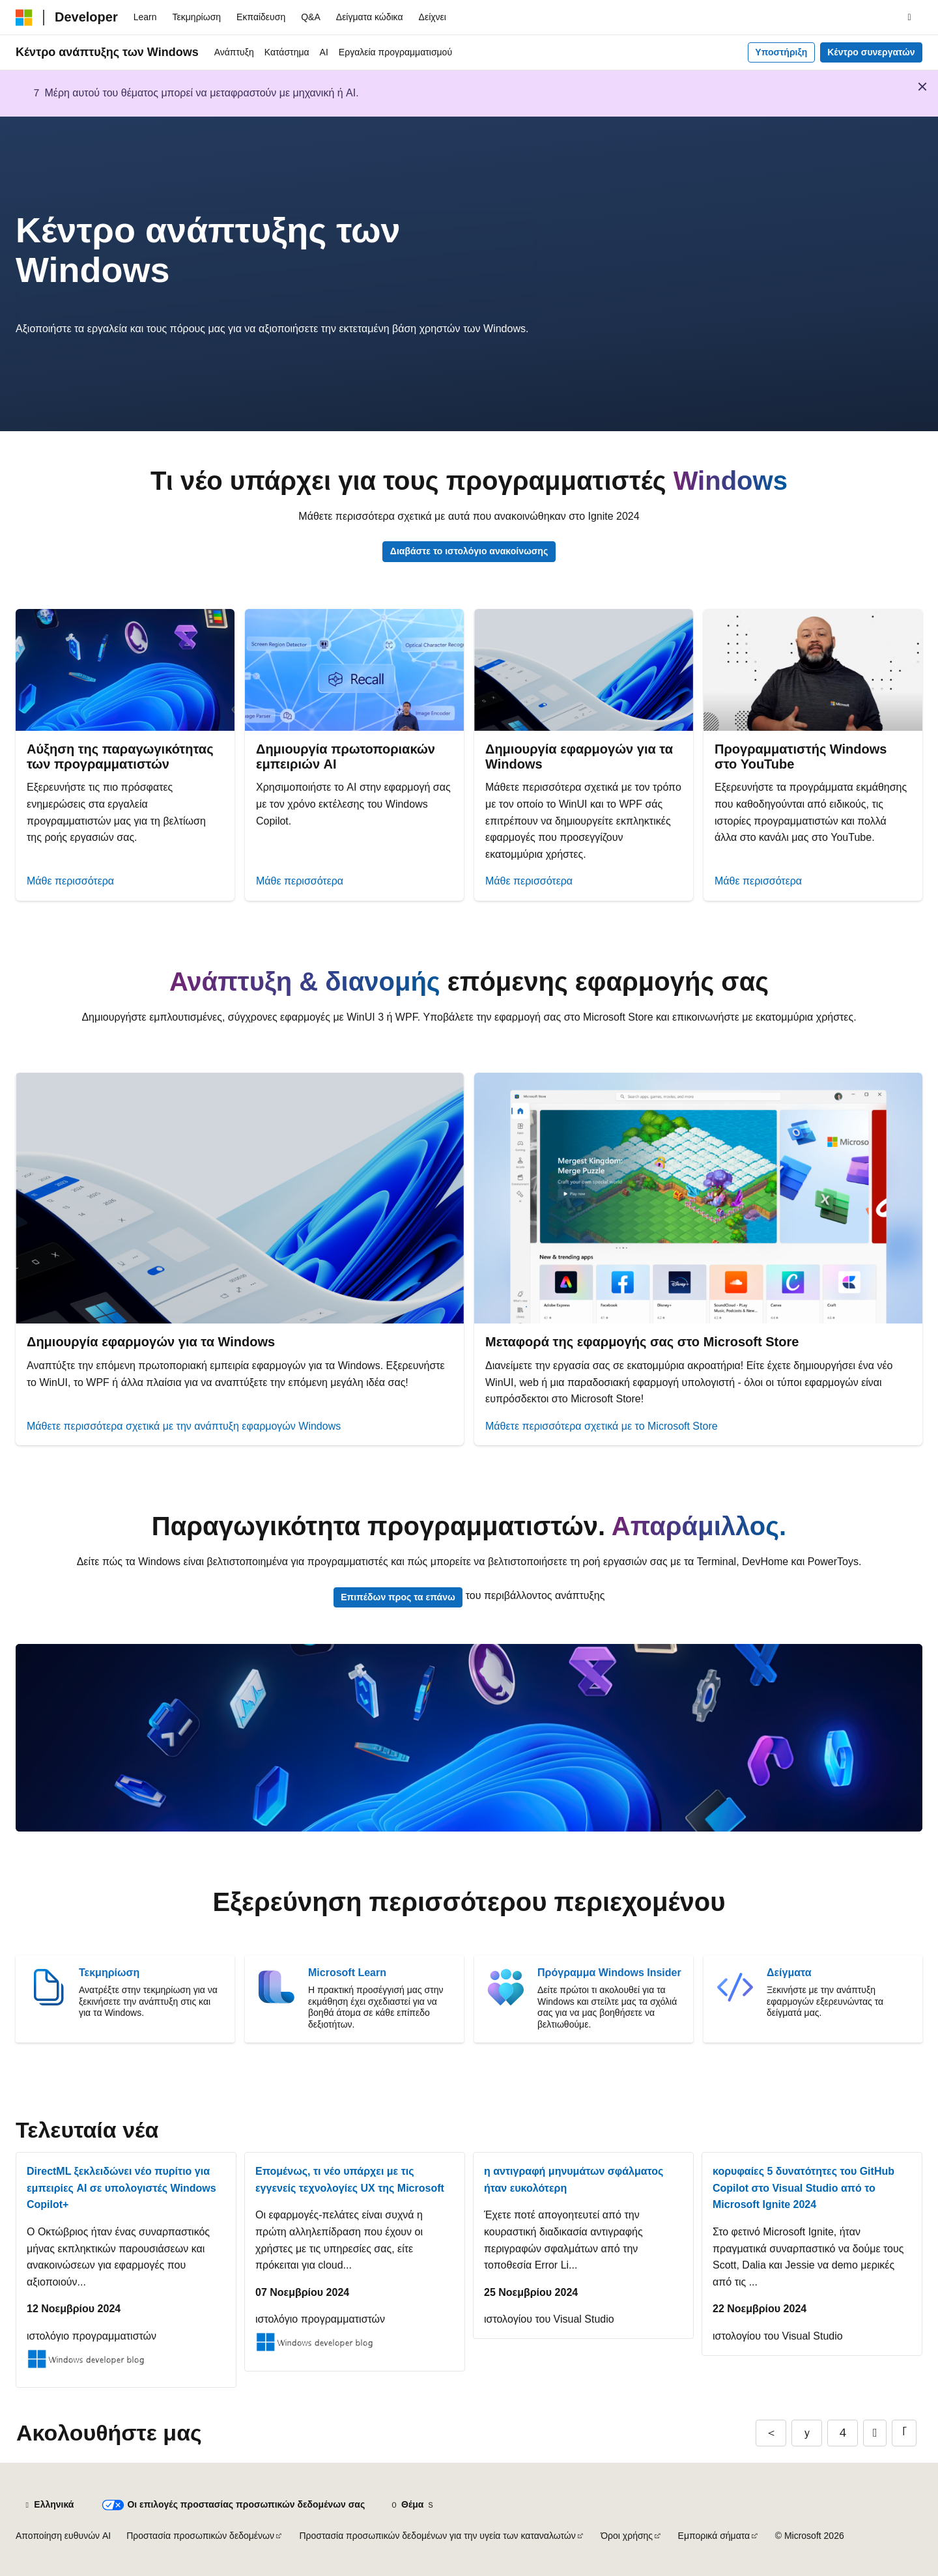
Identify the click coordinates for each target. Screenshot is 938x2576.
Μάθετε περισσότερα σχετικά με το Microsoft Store (601, 1426)
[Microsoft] (24, 17)
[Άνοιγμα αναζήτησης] (909, 17)
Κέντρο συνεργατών (871, 52)
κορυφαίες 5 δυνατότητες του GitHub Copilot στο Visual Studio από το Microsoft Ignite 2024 (803, 2188)
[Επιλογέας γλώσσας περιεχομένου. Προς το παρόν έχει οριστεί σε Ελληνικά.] (48, 2505)
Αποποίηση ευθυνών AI (63, 2535)
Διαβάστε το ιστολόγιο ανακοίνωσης (469, 551)
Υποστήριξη (781, 52)
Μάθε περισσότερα (70, 880)
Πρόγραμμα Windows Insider (609, 1972)
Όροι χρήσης (627, 2535)
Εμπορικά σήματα (714, 2535)
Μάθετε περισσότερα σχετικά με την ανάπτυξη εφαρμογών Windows (184, 1426)
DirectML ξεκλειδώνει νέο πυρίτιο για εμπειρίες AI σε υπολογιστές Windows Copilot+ (121, 2188)
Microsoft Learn (347, 1972)
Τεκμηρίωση (109, 1972)
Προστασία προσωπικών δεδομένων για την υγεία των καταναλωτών (437, 2535)
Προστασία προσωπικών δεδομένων (200, 2535)
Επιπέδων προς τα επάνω (398, 1597)
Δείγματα (789, 1972)
